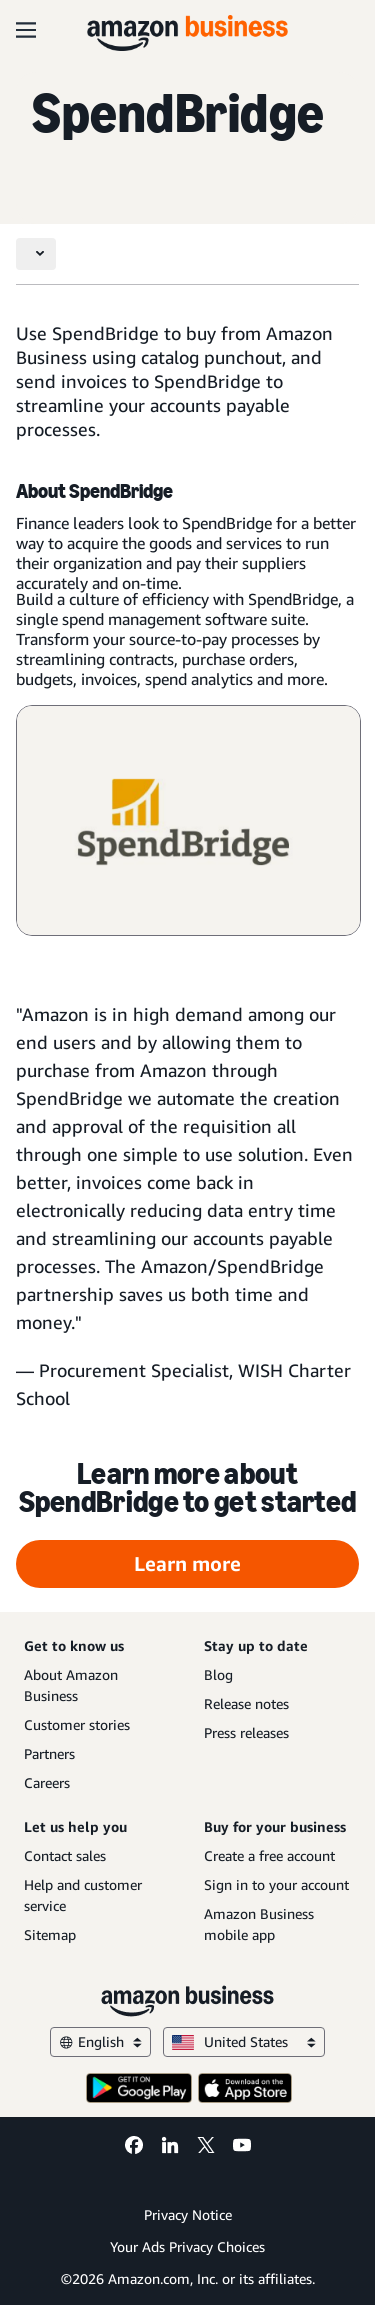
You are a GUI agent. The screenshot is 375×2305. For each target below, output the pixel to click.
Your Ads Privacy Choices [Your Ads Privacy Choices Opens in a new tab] (187, 2246)
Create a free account (269, 1855)
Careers (47, 1782)
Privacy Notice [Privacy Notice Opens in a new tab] (188, 2214)
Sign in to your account (276, 1884)
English (100, 2041)
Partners (49, 1753)
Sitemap (50, 1934)
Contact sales (65, 1855)
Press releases (246, 1732)
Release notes (246, 1703)
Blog (218, 1674)
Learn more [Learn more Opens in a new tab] (187, 1563)
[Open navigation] (26, 30)
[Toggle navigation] (36, 254)
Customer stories (77, 1724)
